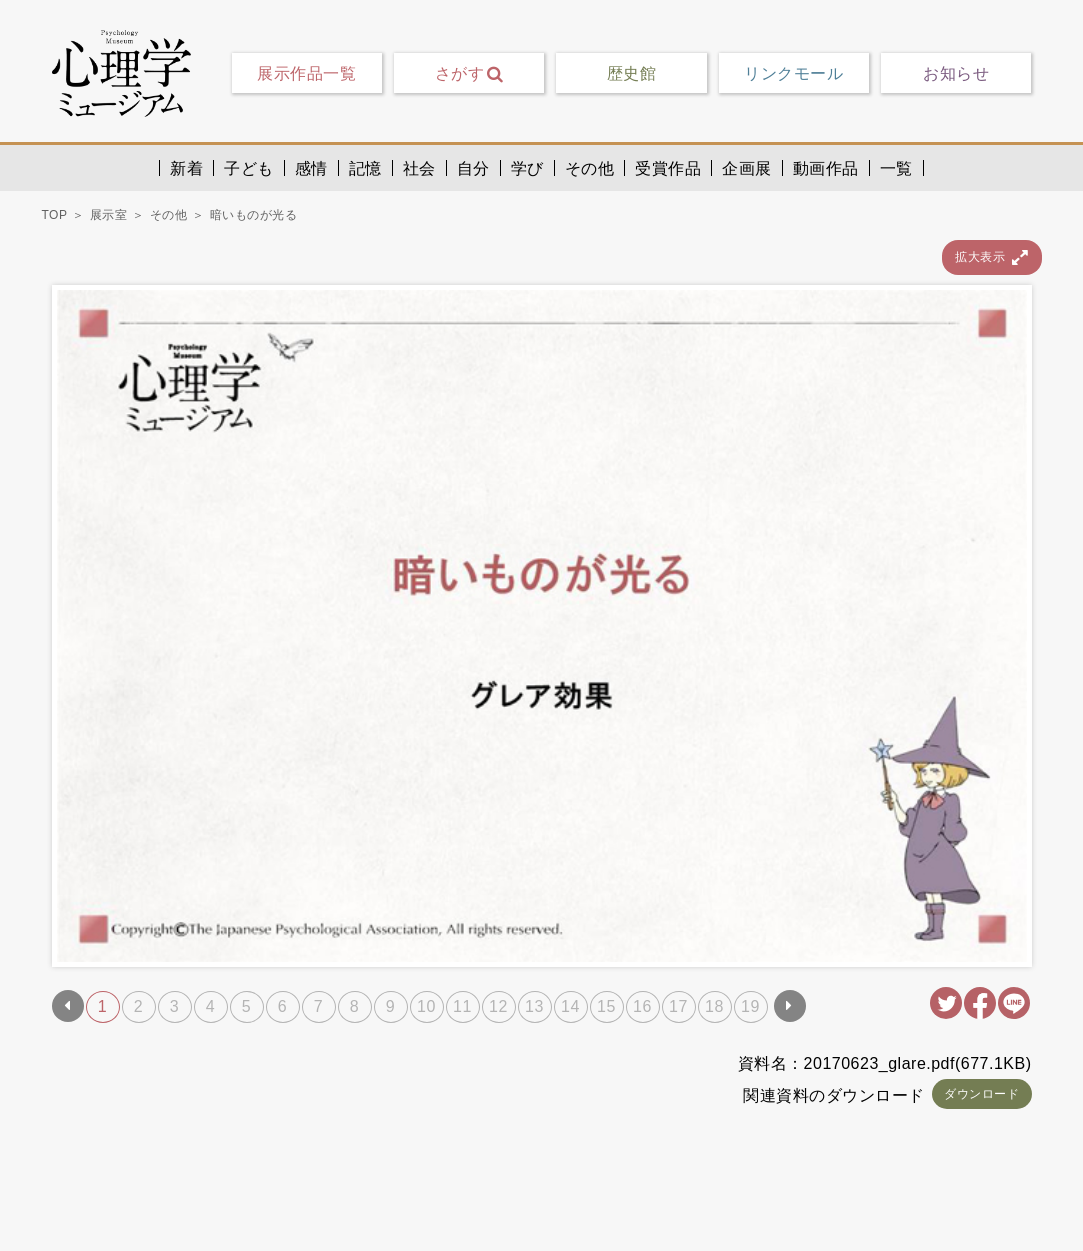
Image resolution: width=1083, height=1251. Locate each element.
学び (527, 168)
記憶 (365, 168)
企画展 (747, 168)
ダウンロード (981, 1094)
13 (534, 1006)
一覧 (896, 168)
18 (714, 1006)
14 (570, 1006)
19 (750, 1006)
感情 (311, 168)
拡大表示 (991, 258)
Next (790, 1006)
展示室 (109, 215)
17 (678, 1006)
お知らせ (956, 73)
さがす (469, 73)
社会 (419, 168)
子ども (249, 168)
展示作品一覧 (306, 73)
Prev (68, 1006)
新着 (186, 168)
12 (498, 1006)
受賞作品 (668, 168)
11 (462, 1006)
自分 (473, 168)
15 (606, 1006)
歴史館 (632, 73)
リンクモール (793, 73)
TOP (55, 215)
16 (642, 1006)
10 (426, 1006)
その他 (590, 168)
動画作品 (826, 168)
